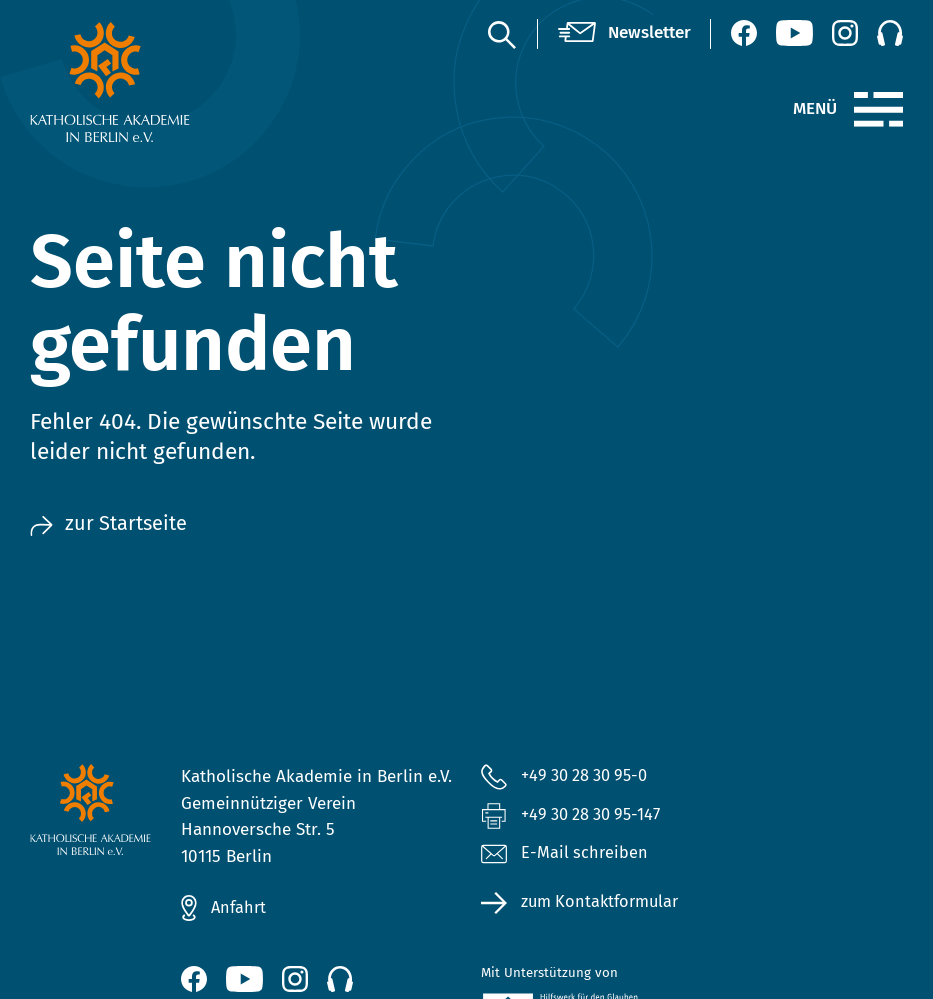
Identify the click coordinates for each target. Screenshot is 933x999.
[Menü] (878, 110)
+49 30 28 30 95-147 (596, 815)
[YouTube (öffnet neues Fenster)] (794, 33)
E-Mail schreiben (565, 856)
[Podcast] (890, 33)
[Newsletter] (624, 33)
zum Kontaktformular (604, 904)
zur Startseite (111, 523)
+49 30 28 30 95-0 (589, 775)
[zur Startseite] (128, 82)
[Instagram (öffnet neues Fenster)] (845, 33)
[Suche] (501, 34)
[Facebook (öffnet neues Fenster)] (744, 33)
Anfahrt (240, 907)
